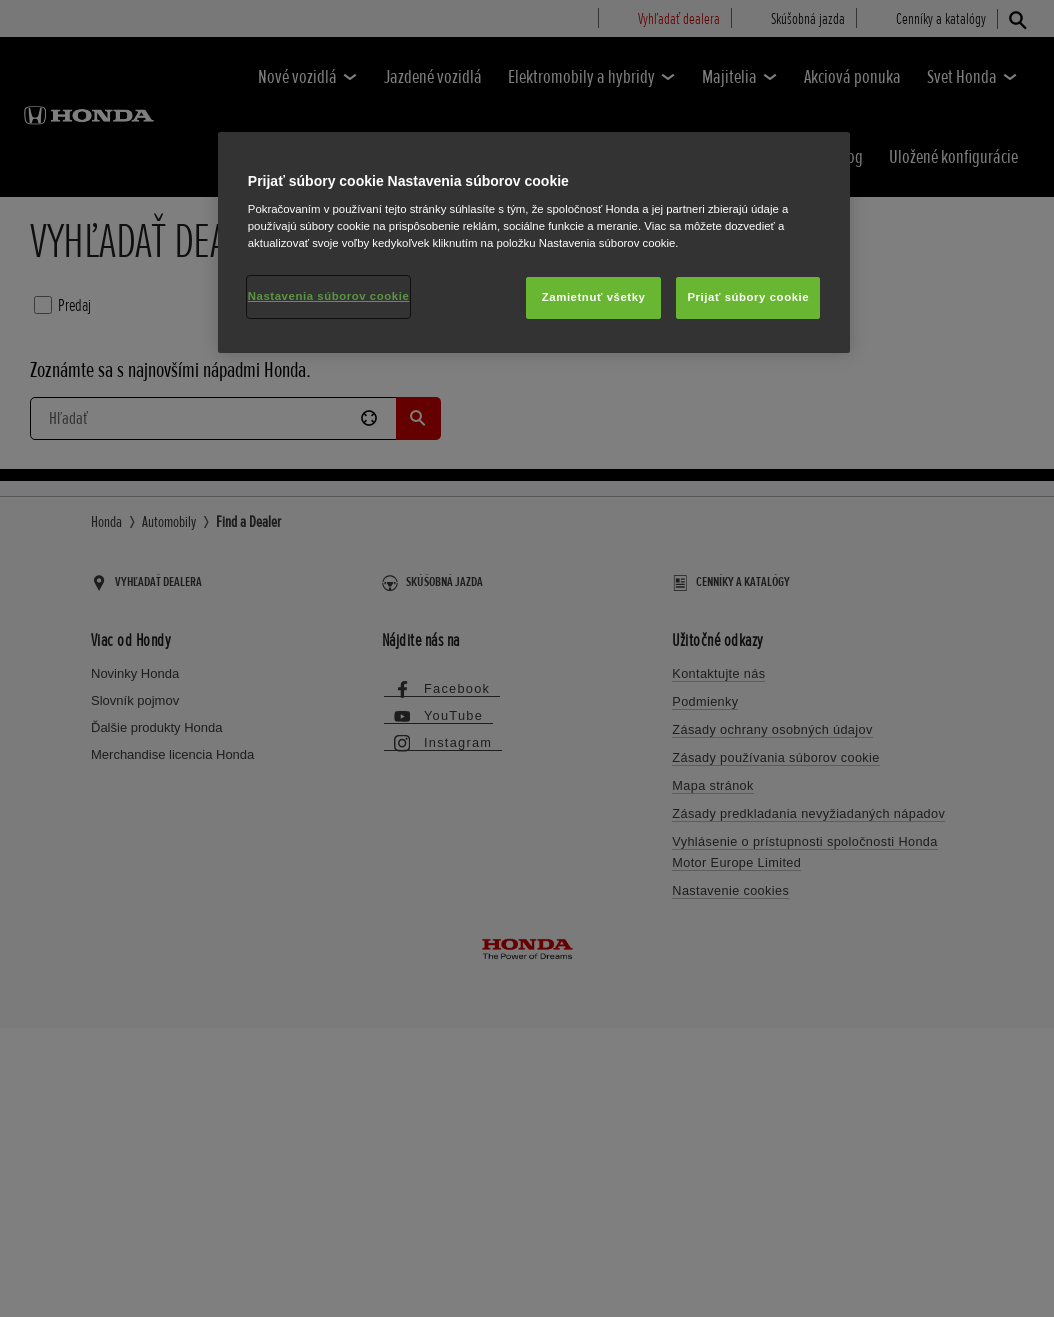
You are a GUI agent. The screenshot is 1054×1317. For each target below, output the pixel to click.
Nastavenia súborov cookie (329, 296)
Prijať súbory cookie (748, 297)
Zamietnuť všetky (594, 297)
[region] (534, 243)
